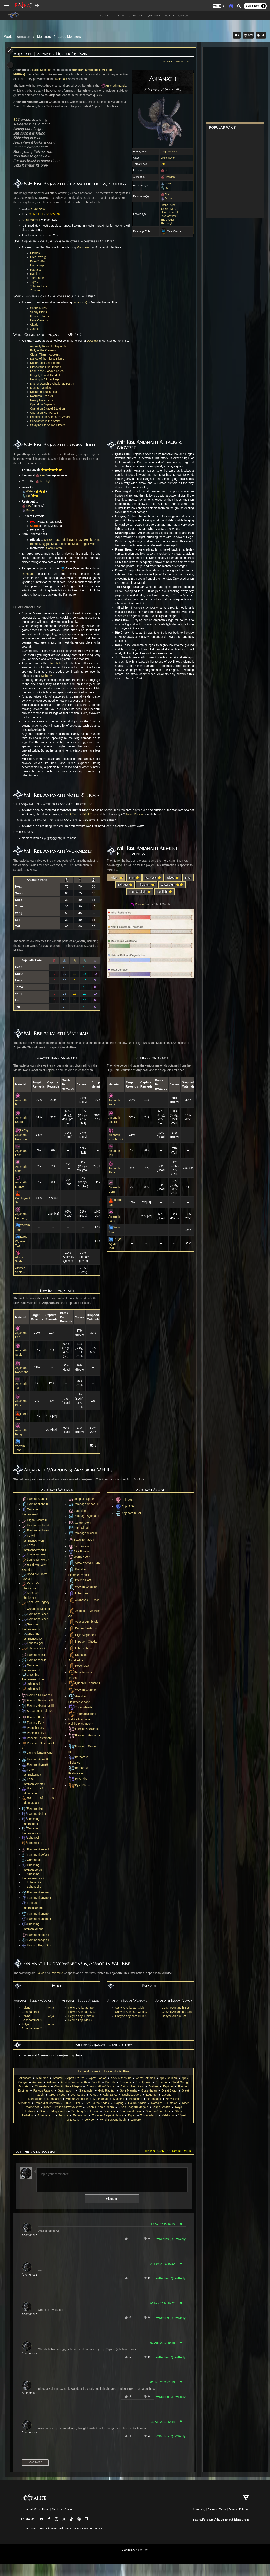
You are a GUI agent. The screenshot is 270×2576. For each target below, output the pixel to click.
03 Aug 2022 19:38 (161, 2355)
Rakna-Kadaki (137, 2115)
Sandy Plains (166, 208)
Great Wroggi (40, 257)
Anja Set (126, 1508)
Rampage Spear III (84, 1512)
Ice (162, 187)
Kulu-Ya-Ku (38, 261)
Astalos (51, 2094)
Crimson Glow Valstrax (100, 2098)
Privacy (233, 2521)
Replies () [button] (162, 2251)
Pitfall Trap (72, 539)
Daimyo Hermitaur (132, 2098)
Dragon (165, 198)
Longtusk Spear (81, 1507)
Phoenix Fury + (35, 1745)
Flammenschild (38, 1663)
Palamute (58, 1985)
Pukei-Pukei (72, 2115)
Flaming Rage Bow (38, 1957)
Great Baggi (169, 2103)
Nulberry (52, 684)
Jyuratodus (78, 2107)
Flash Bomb (91, 539)
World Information (17, 36)
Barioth (95, 2094)
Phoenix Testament (38, 1750)
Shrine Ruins (166, 205)
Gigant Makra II (35, 1528)
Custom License (92, 2541)
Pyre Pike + (79, 1806)
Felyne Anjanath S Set (83, 2024)
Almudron (41, 2090)
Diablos (36, 253)
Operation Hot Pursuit (45, 412)
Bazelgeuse (142, 2094)
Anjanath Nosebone (23, 1376)
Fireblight (166, 176)
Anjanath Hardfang (22, 1222)
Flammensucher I (37, 1622)
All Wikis (35, 2521)
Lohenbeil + (33, 1855)
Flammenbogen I (36, 1947)
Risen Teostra (161, 2119)
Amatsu (57, 2090)
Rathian (36, 273)
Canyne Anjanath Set (174, 2020)
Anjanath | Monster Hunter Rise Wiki (52, 54)
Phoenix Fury (34, 1740)
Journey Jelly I (81, 1565)
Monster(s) (85, 247)
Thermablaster (81, 1723)
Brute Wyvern (40, 208)
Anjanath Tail (114, 1159)
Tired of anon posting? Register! (166, 2163)
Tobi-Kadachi (39, 286)
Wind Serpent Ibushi (113, 2132)
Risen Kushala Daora (100, 2119)
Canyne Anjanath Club (129, 2020)
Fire (163, 170)
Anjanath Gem (22, 1174)
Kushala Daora (131, 2107)
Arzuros (37, 2094)
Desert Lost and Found (46, 362)
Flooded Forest (167, 212)
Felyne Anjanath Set (82, 2020)
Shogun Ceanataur (157, 2123)
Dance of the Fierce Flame (48, 358)
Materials (74, 79)
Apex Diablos (97, 2090)
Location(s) (81, 302)
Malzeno (118, 2111)
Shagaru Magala (130, 2123)
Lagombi (151, 2107)
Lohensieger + (37, 1656)
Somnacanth (45, 2128)
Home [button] (104, 15)
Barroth (110, 2094)
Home (24, 2521)
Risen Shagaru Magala (133, 2119)
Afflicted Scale (21, 1265)
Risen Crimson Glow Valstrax (62, 2119)
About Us (57, 2521)
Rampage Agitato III (84, 1524)
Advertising (198, 2521)
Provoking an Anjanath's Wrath (51, 416)
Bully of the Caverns (44, 350)
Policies (243, 2521)
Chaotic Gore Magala (67, 2098)
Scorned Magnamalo (52, 2123)
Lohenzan (78, 1605)
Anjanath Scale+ (114, 1125)
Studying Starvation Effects (48, 425)
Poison (136, 912)
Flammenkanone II (37, 1910)
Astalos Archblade (84, 1634)
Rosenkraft (79, 1678)
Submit (111, 2211)
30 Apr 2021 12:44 (161, 2434)
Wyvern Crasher (86, 1706)
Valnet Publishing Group (235, 2532)
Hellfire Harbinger (80, 1736)
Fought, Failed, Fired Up (47, 375)
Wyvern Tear (21, 1454)
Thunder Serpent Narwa (107, 2128)
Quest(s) (93, 340)
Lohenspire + (36, 1899)
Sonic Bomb (55, 552)
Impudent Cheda (83, 1654)
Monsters (44, 36)
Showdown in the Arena (46, 421)
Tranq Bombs (139, 822)
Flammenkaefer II (37, 1867)
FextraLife (199, 2532)
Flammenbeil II (35, 1826)
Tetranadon (38, 278)
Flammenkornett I (37, 1771)
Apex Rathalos (145, 2090)
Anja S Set (125, 1514)
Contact (68, 2521)
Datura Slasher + (83, 1640)
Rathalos (37, 269)
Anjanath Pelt (22, 1341)
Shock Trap (54, 539)
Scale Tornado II (82, 1548)
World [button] (169, 15)
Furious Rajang (43, 2103)
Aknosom (25, 2090)
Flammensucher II (37, 1627)
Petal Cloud (79, 1536)
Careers (212, 2521)
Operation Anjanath (43, 404)
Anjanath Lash (22, 1159)
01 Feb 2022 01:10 (161, 2394)
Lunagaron (54, 2111)
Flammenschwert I (37, 1533)
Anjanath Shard (22, 1125)
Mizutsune (135, 2111)
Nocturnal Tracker (42, 396)
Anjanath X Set (128, 1521)
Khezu (93, 2107)
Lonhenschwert (38, 1562)
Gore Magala (128, 2103)
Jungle (35, 328)
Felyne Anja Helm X (81, 2028)
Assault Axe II (80, 1531)
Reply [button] (178, 2251)
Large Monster (42, 69)
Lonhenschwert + (39, 1567)
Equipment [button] (153, 15)
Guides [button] (183, 15)
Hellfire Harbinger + (81, 1740)
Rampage (29, 578)
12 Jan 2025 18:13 (161, 2237)
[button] (218, 6)
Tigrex (35, 282)
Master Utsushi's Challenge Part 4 (53, 383)
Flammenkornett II (37, 1777)
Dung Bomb (39, 544)
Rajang (118, 2115)
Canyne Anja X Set (173, 2028)
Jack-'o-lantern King (41, 1765)
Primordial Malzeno (46, 2115)
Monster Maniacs (42, 387)
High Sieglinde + (86, 1647)
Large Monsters (69, 36)
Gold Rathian (106, 2103)
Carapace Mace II (39, 1617)
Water (166, 183)
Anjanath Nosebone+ (115, 1143)
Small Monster (32, 220)
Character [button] (135, 15)
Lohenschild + (37, 1697)
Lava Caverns (167, 216)
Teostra (63, 2128)
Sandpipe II (79, 1519)
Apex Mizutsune (120, 2090)
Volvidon (89, 2132)
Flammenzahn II (36, 1512)
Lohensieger (36, 1651)
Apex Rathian (168, 2090)
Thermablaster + (83, 1730)
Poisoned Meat (79, 544)
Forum (45, 2521)
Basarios (125, 2094)
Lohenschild (36, 1692)
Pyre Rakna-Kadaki (96, 2115)
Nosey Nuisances (42, 400)
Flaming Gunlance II (38, 1708)
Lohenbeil (32, 1850)
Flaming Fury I (35, 1729)
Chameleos (42, 2098)
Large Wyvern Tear (22, 1249)
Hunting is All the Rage (46, 379)
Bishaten (160, 2094)
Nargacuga (38, 265)
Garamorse (33, 1872)
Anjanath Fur (22, 1108)
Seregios (109, 2123)
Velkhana (168, 2128)
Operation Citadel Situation (48, 408)
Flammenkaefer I (36, 1862)
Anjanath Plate (114, 1176)
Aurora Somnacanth (74, 2094)
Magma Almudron (77, 2111)
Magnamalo (100, 2111)
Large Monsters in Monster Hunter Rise (103, 2084)
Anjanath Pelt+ (114, 1108)
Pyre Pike (78, 1799)
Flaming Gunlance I (38, 1703)
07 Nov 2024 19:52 (160, 2315)
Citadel (35, 324)
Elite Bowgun (80, 1559)
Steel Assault (80, 1554)
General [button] (118, 15)
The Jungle (165, 223)
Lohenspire (35, 1895)
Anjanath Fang (22, 1438)
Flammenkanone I (37, 1905)
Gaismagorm (65, 2103)
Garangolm (86, 2103)
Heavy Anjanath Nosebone (23, 1143)
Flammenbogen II (37, 1952)
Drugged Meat (58, 544)
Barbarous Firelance (38, 1723)
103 (248, 35)
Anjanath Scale (22, 1358)
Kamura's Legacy (39, 1610)
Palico (41, 1985)
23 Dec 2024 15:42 (160, 2276)
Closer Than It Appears (46, 354)
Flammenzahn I (35, 1507)
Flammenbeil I (34, 1821)
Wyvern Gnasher (83, 1599)
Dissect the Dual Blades (46, 367)
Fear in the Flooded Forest (48, 371)
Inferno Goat (80, 1592)
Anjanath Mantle (114, 85)
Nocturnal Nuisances (44, 392)
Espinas (168, 2098)
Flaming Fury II (35, 1735)
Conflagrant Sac (23, 1206)
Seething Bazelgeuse (84, 2123)
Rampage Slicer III (83, 1541)
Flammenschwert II (38, 1538)
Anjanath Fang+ (114, 1224)
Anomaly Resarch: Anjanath (49, 346)
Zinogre (36, 290)
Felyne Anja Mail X (81, 2032)
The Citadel (165, 219)
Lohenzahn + (80, 1660)
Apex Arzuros (75, 2090)
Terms (222, 2521)
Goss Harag (149, 2103)
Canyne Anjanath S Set (176, 2024)
